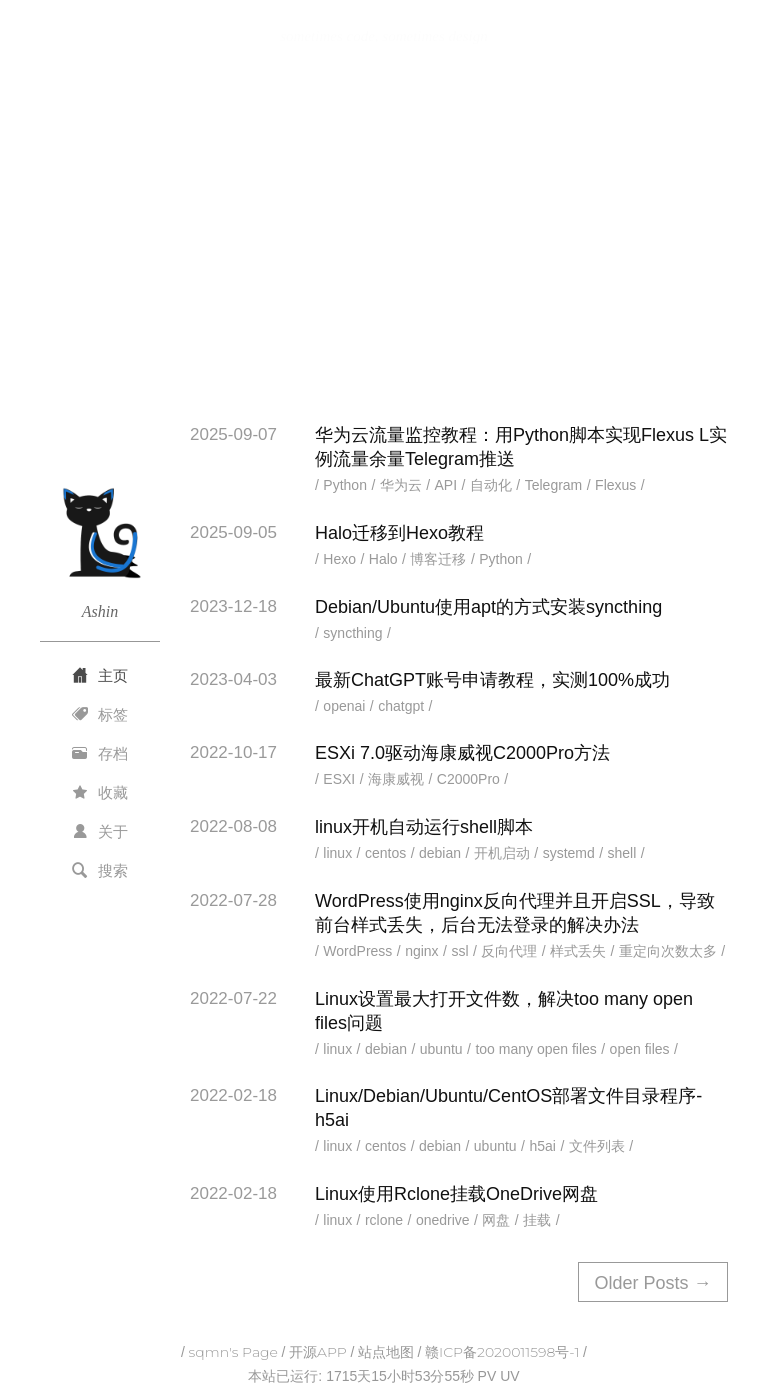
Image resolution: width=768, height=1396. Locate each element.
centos (385, 853)
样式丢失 (578, 951)
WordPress (357, 951)
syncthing (352, 633)
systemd (569, 853)
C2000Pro (468, 779)
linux (337, 853)
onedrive (443, 1220)
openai (344, 706)
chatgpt (401, 706)
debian (440, 853)
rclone (384, 1220)
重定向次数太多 (668, 951)
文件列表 (597, 1146)
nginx (421, 951)
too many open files (535, 1049)
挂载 (537, 1220)
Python (345, 485)
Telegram (554, 485)
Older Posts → (652, 1283)
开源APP (318, 1352)
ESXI (339, 779)
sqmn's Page (233, 1352)
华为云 (401, 485)
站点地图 (386, 1352)
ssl (459, 951)
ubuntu (441, 1049)
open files (640, 1049)
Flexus (615, 485)
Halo (383, 559)
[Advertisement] (384, 243)
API (446, 485)
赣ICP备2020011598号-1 (502, 1352)
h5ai (542, 1146)
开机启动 (502, 853)
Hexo (339, 559)
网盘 (496, 1220)
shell (622, 853)
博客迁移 (438, 559)
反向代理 (509, 951)
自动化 (491, 485)
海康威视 (396, 779)
